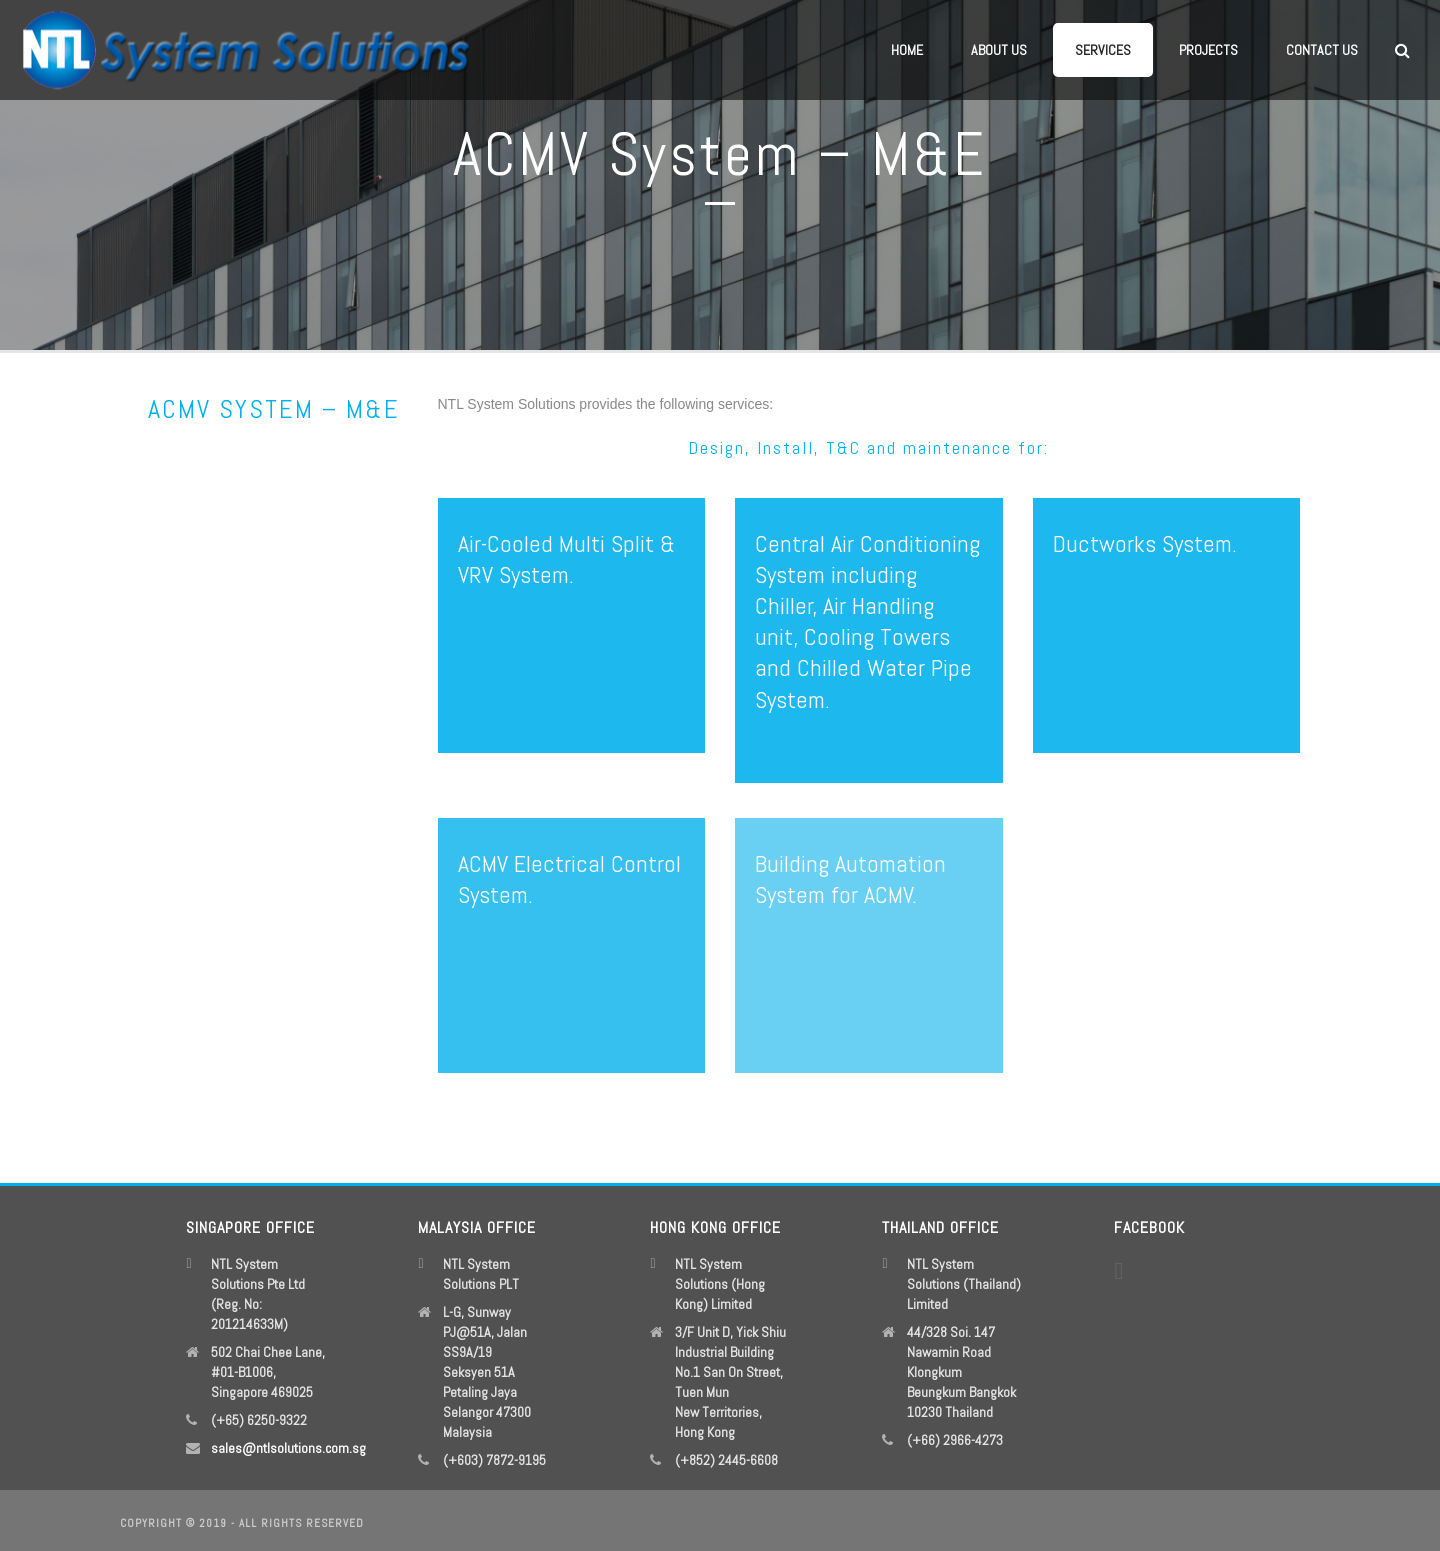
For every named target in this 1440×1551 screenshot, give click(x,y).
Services (1103, 50)
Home (907, 50)
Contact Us (1322, 50)
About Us (999, 50)
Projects (1208, 50)
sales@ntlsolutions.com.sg (288, 1448)
